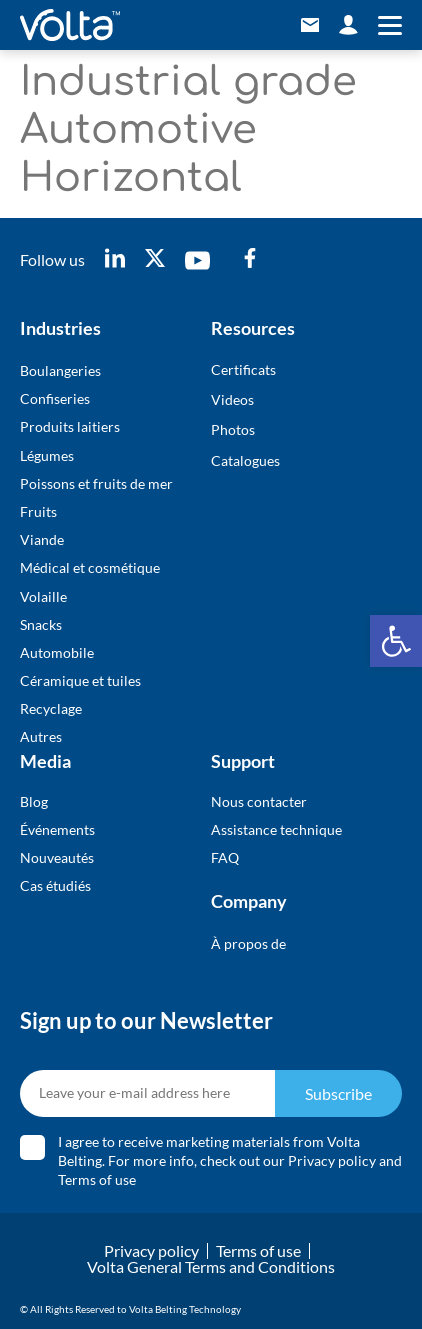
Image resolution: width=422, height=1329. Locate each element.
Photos (233, 429)
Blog (34, 801)
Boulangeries (60, 370)
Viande (42, 539)
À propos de (248, 943)
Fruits (38, 511)
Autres (41, 736)
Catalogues (245, 460)
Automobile (57, 652)
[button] (396, 641)
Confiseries (55, 398)
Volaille (43, 596)
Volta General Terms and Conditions (211, 1266)
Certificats (243, 369)
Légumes (47, 455)
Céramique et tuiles (80, 680)
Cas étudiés (55, 885)
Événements (57, 829)
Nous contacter (259, 801)
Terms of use (97, 1179)
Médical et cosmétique (90, 567)
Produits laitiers (70, 426)
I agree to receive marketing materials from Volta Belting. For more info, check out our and (230, 1160)
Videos (232, 399)
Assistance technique (276, 829)
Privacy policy (332, 1160)
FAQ (225, 857)
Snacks (41, 624)
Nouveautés (57, 857)
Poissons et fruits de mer (96, 483)
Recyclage (51, 708)
